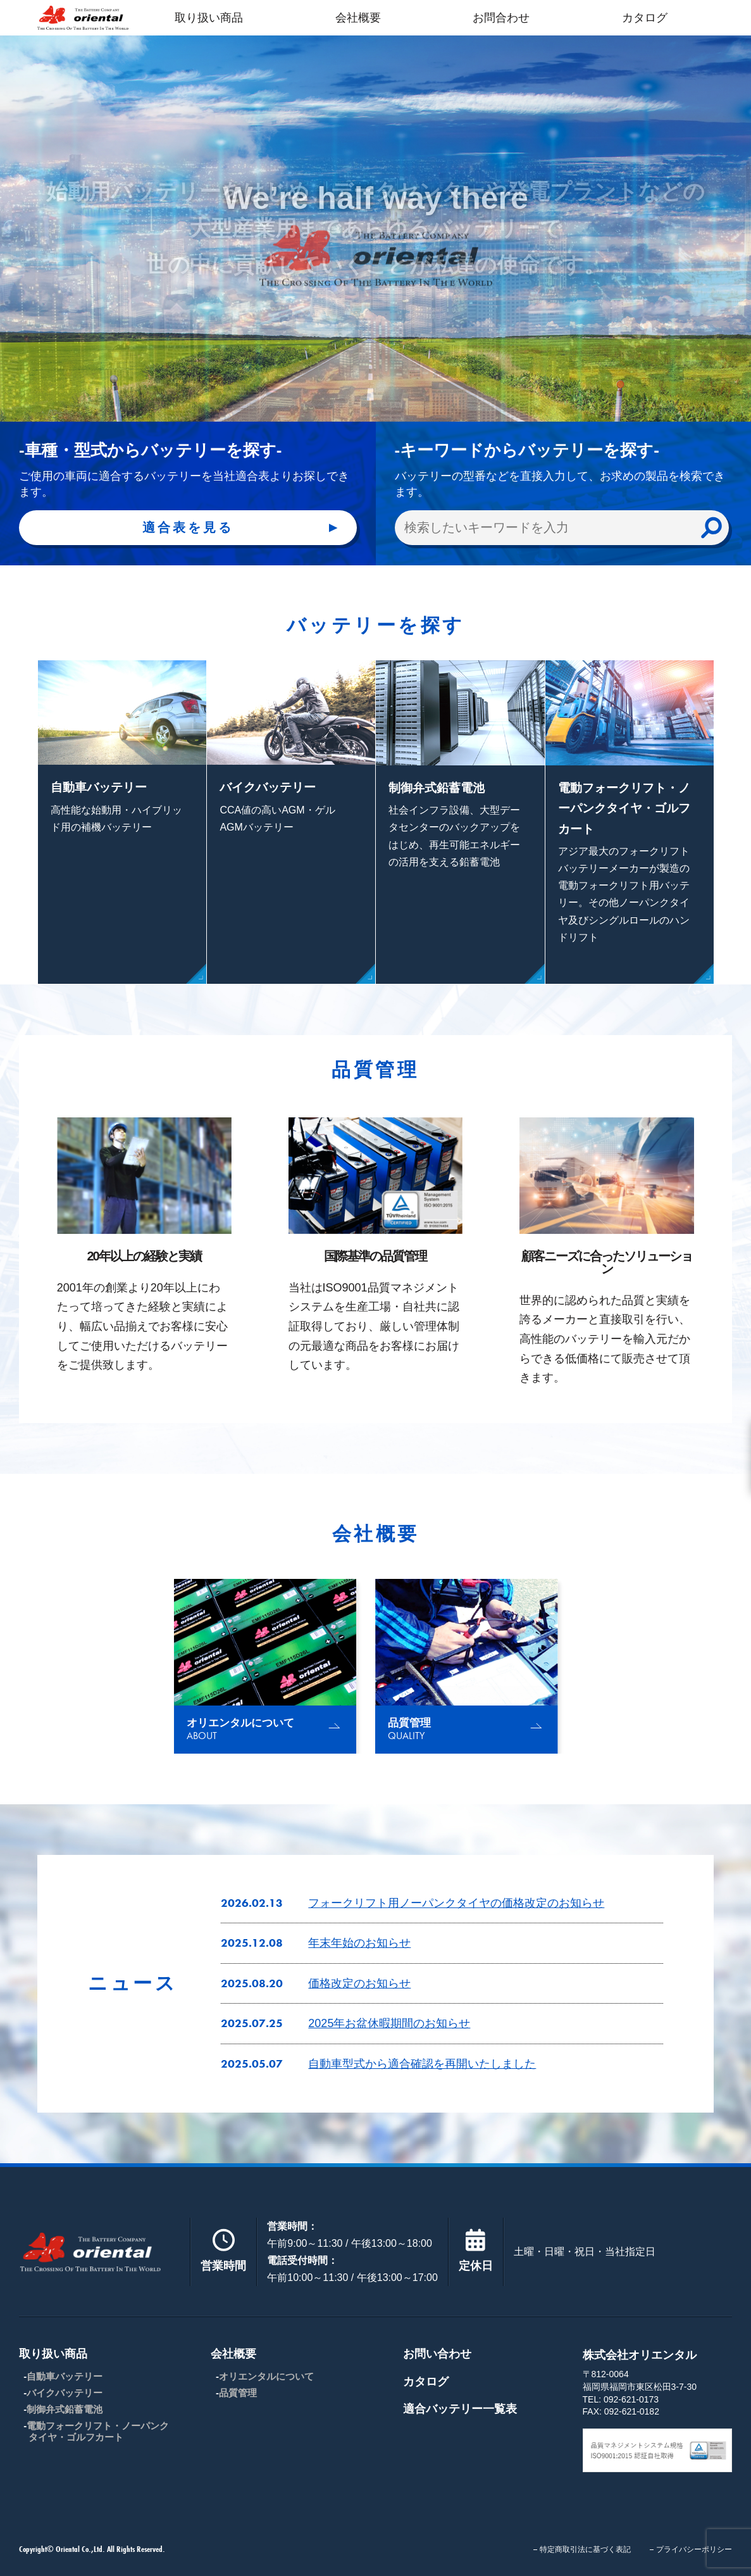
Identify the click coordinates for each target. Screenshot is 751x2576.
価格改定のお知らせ (359, 1983)
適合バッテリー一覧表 (460, 2409)
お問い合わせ (437, 2353)
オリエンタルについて (266, 2376)
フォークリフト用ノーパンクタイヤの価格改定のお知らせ (456, 1903)
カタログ (644, 17)
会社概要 (358, 17)
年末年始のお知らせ (359, 1943)
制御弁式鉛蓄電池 (64, 2409)
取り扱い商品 (209, 17)
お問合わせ (501, 17)
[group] (265, 1666)
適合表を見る (187, 527)
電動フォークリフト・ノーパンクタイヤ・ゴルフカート (98, 2431)
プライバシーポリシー (694, 2549)
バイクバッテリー (64, 2392)
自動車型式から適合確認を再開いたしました (422, 2064)
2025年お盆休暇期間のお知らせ (389, 2023)
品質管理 (238, 2392)
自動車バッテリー (64, 2376)
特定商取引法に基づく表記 (585, 2549)
